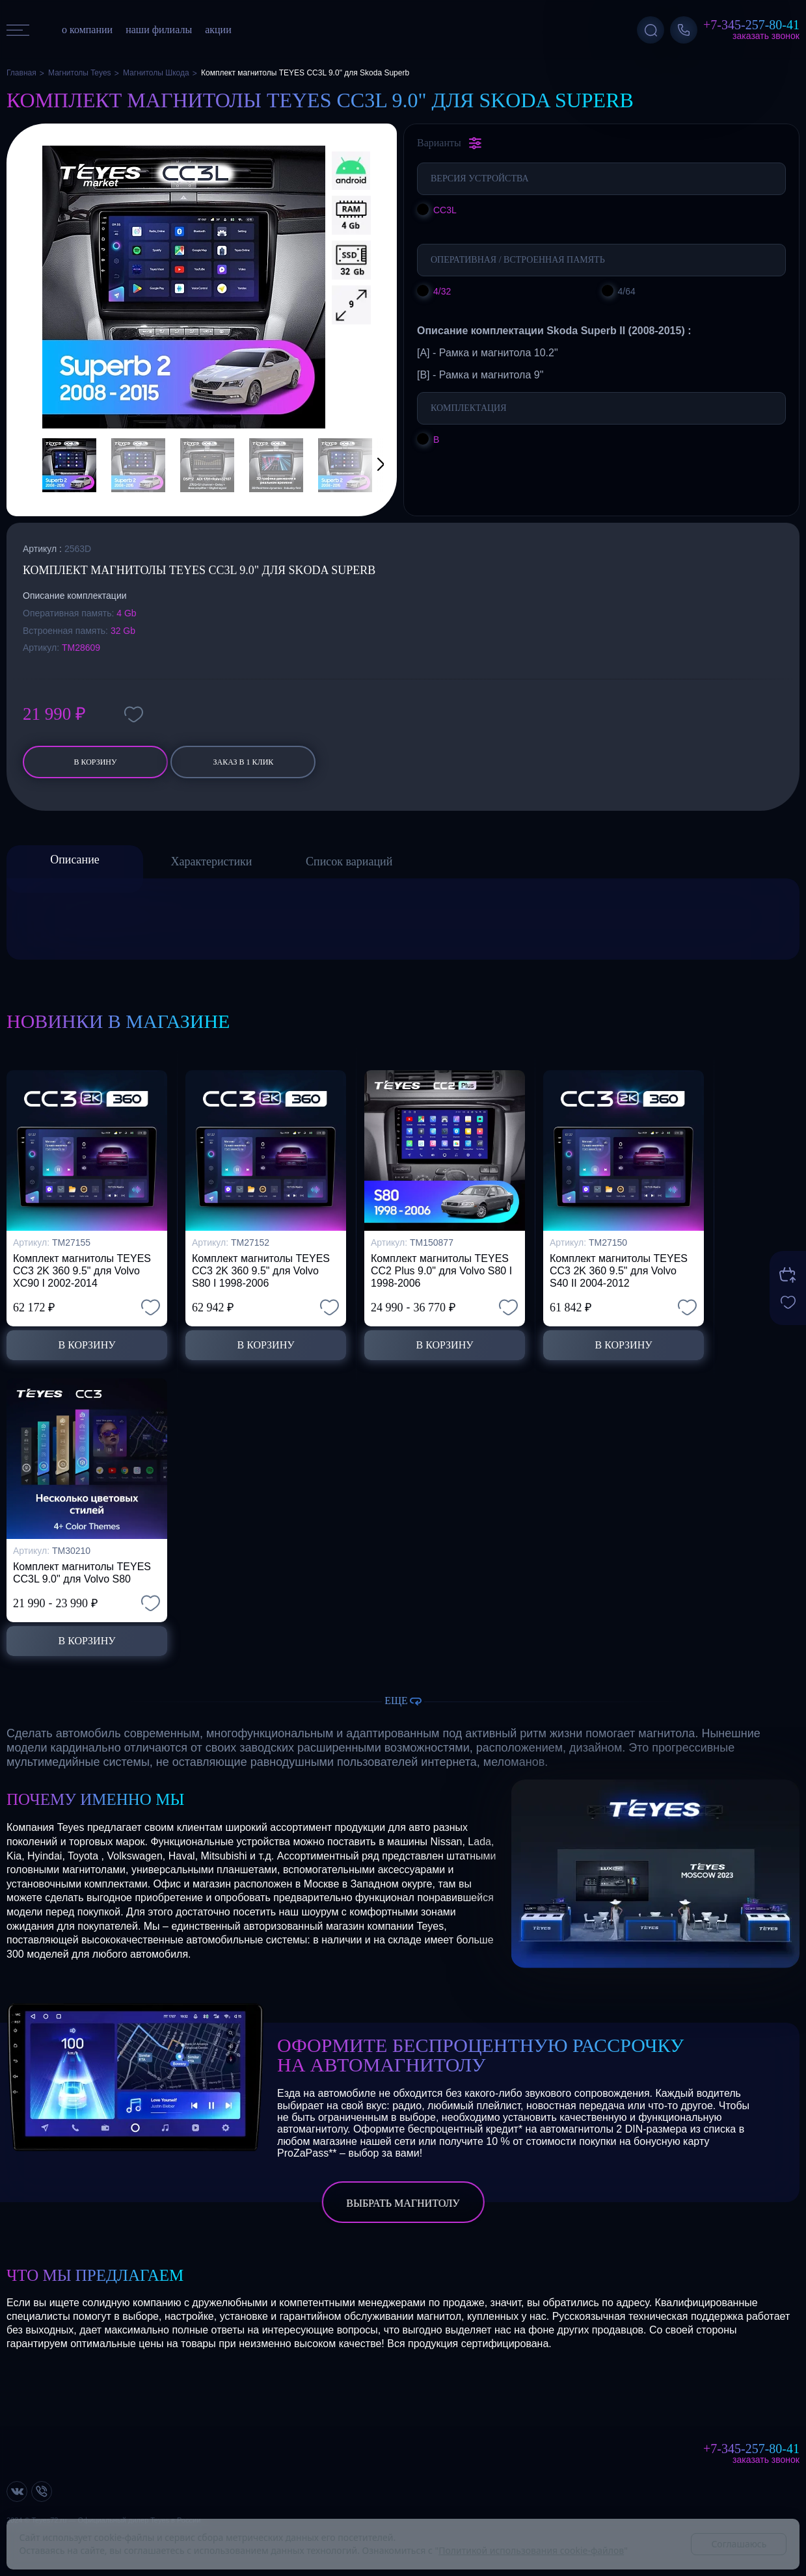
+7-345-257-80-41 (751, 25)
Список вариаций (349, 861)
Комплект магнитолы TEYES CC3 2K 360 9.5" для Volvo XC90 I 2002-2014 (82, 1271)
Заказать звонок (765, 36)
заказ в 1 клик (243, 762)
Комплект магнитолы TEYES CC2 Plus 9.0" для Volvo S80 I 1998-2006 (441, 1271)
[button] (364, 465)
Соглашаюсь (738, 2544)
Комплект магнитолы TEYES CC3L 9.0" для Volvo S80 (82, 1572)
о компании (87, 29)
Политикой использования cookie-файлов (531, 2550)
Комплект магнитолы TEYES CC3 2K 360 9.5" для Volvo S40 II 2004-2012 (619, 1271)
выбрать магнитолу (402, 2203)
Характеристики (211, 861)
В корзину (95, 762)
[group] (183, 287)
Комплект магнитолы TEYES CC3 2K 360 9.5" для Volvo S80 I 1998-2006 (261, 1271)
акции (218, 29)
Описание (75, 859)
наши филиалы (159, 29)
